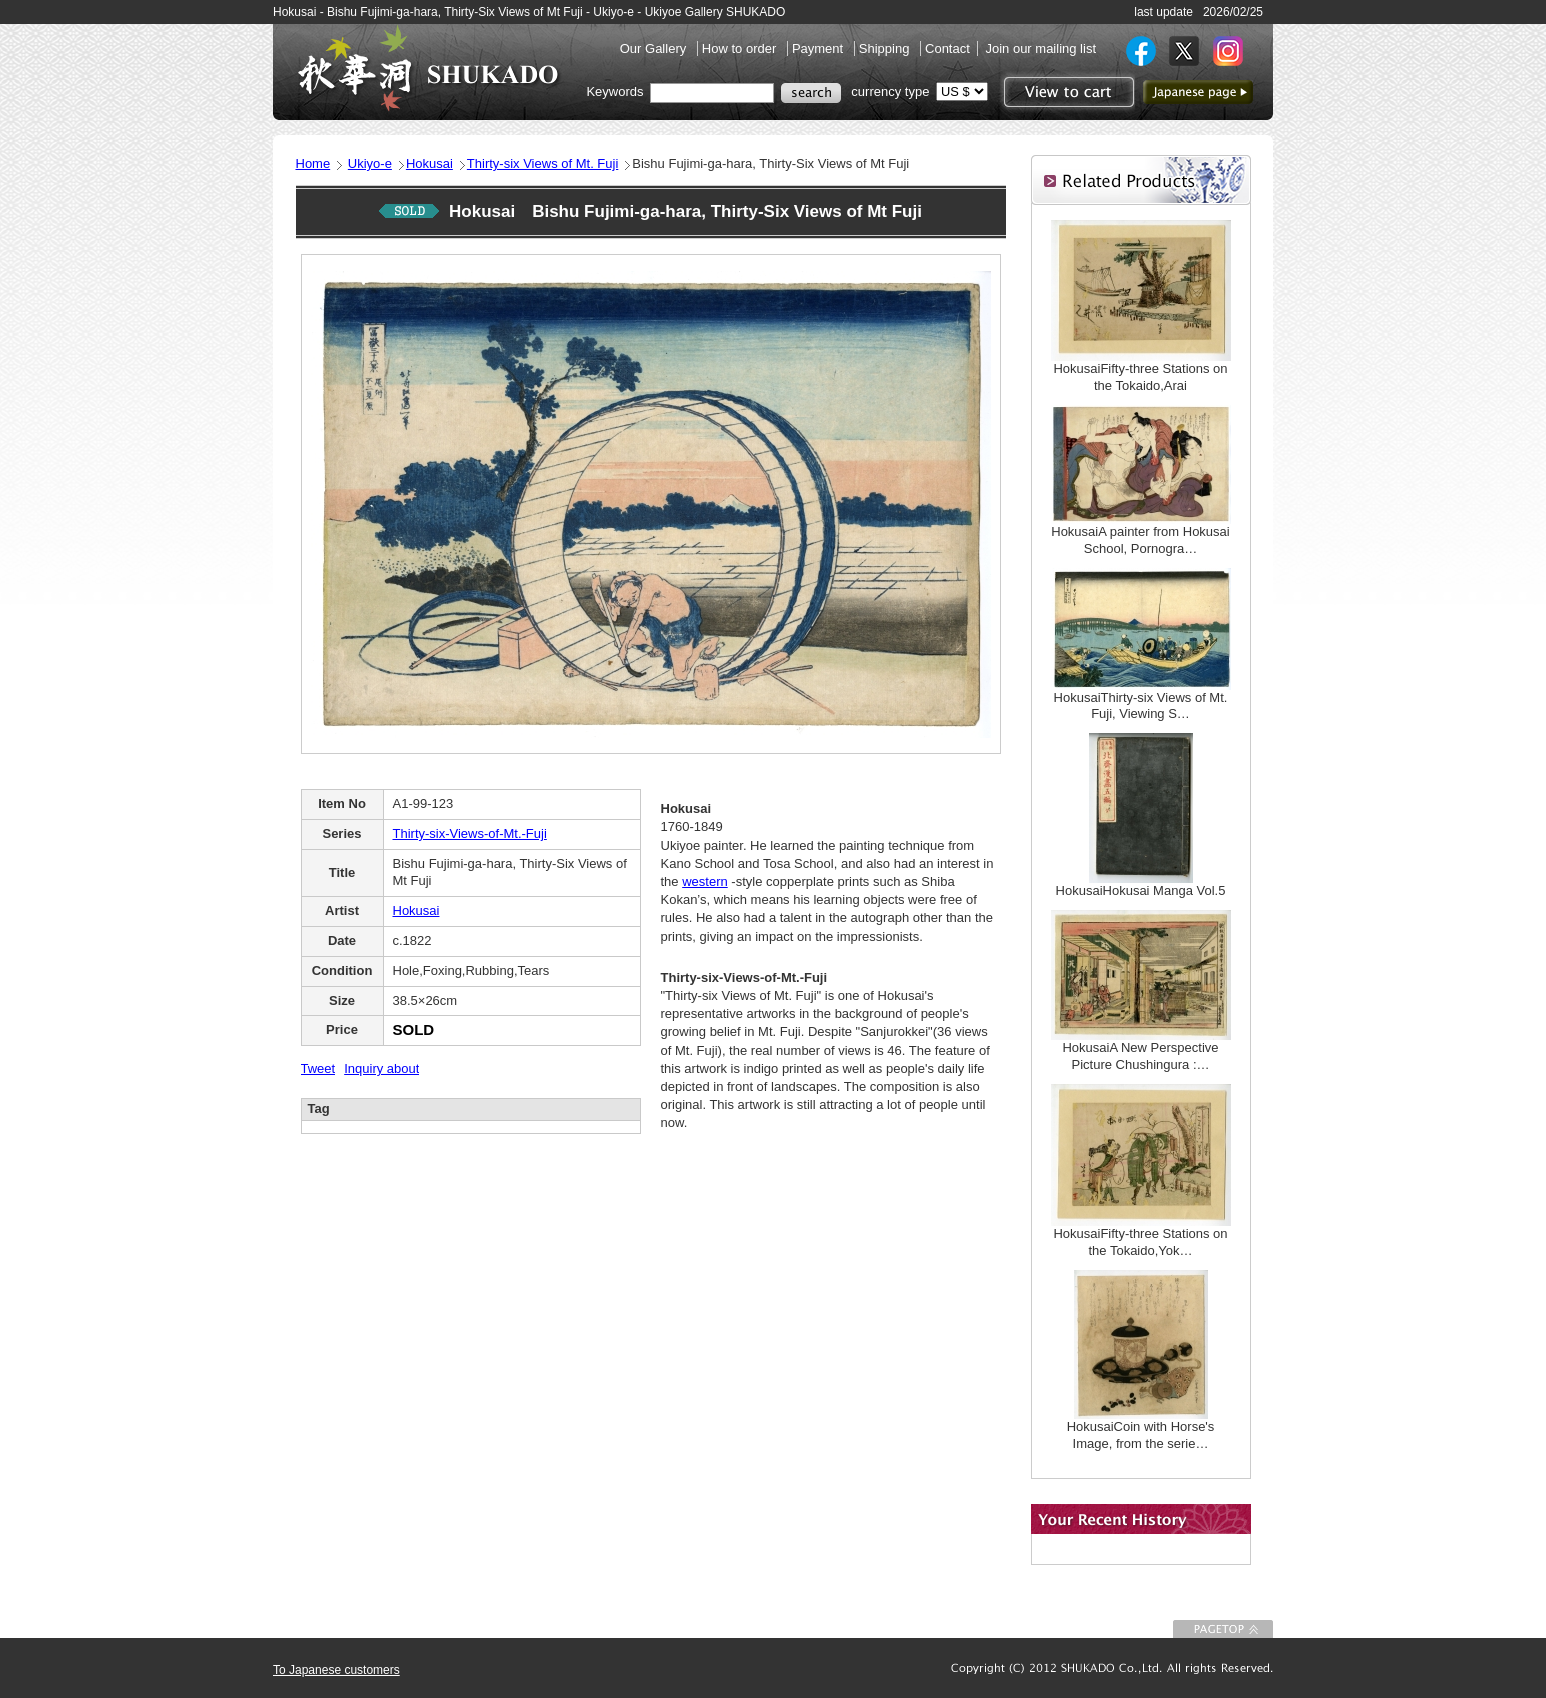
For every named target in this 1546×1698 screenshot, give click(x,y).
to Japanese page (1198, 92)
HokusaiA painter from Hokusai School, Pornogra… (1140, 540)
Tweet (318, 1068)
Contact (947, 48)
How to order (741, 48)
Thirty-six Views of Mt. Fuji (542, 163)
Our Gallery (655, 48)
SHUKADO (428, 68)
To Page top (1223, 1629)
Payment (819, 48)
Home (313, 163)
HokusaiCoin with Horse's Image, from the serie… (1141, 1435)
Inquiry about (381, 1068)
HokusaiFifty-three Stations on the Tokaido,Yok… (1140, 1242)
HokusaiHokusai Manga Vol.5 (1141, 890)
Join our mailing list (1040, 48)
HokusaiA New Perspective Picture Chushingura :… (1140, 1056)
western (705, 881)
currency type (890, 91)
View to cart (1066, 92)
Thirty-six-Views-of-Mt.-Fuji (470, 833)
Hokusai (429, 163)
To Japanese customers (336, 1670)
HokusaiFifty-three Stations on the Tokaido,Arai (1140, 377)
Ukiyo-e (370, 163)
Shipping (886, 48)
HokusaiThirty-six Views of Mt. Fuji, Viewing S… (1141, 706)
